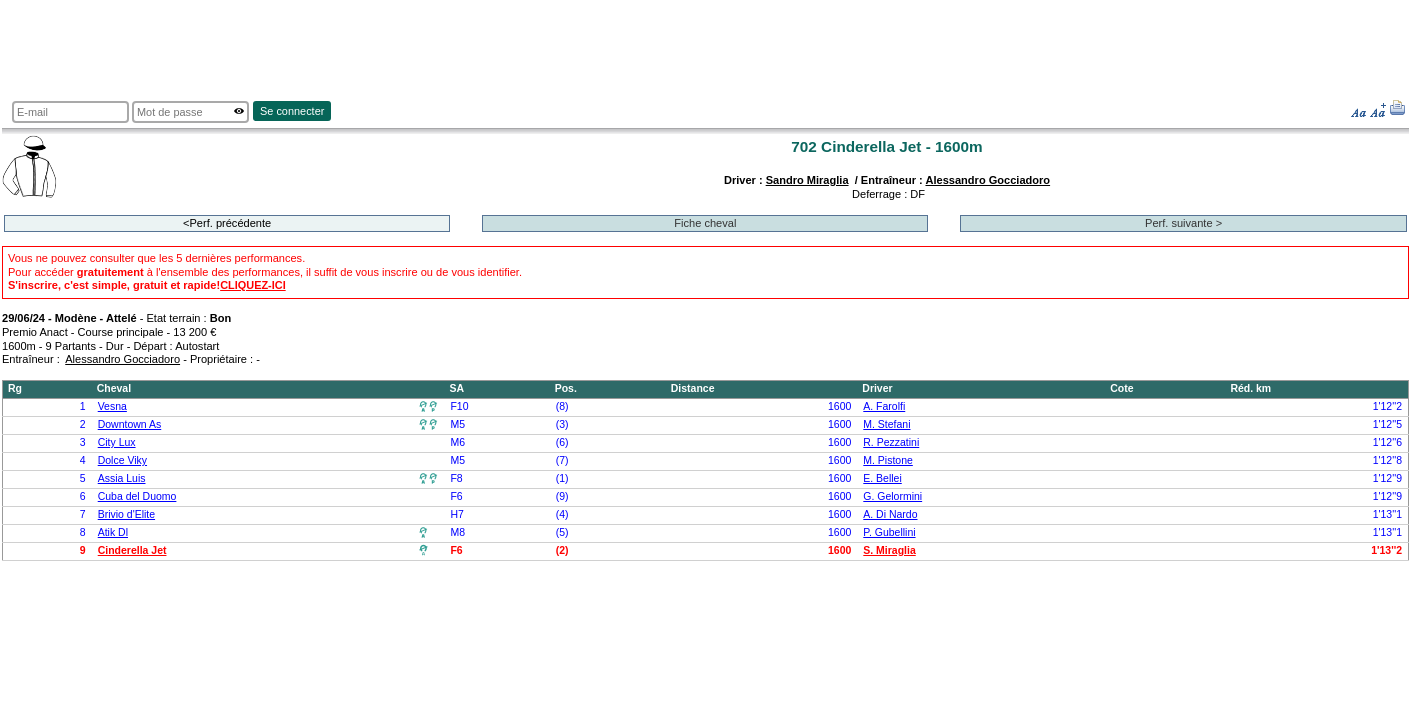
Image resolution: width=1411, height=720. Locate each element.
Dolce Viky (122, 460)
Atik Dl (113, 532)
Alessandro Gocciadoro (987, 180)
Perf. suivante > (1183, 223)
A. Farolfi (884, 406)
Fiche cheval (705, 223)
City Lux (117, 442)
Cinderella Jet (132, 550)
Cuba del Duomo (137, 496)
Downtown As (130, 424)
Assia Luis (122, 478)
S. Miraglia (889, 550)
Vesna (112, 406)
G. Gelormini (892, 496)
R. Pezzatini (891, 442)
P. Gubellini (889, 532)
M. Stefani (886, 424)
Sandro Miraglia (807, 180)
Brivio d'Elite (126, 514)
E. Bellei (882, 478)
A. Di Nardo (890, 514)
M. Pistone (888, 460)
